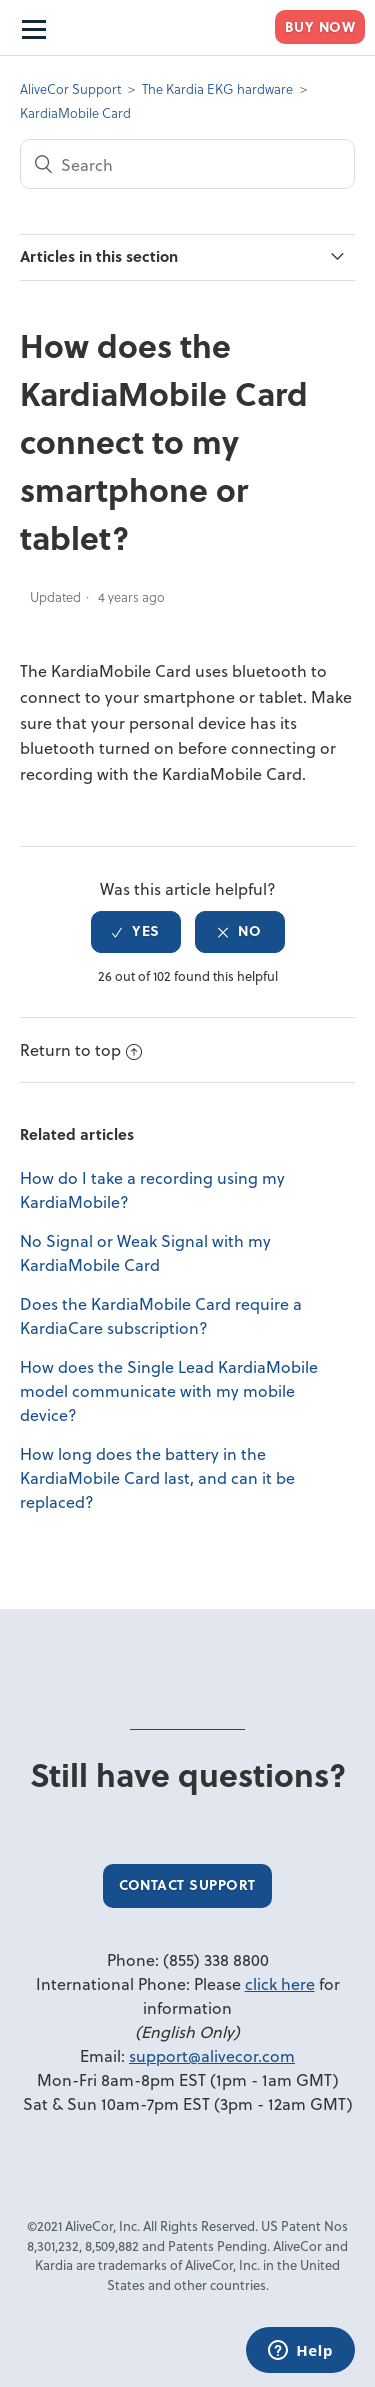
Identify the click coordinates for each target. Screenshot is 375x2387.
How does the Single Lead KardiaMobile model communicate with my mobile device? (169, 1390)
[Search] (187, 164)
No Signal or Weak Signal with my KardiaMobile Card (145, 1252)
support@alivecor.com (212, 2055)
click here (280, 1983)
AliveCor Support (70, 88)
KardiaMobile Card (75, 112)
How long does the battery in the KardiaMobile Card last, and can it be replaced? (157, 1477)
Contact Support (187, 1884)
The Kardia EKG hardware (217, 88)
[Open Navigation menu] (32, 28)
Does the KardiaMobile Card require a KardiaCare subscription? (161, 1315)
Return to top (81, 1049)
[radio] (136, 932)
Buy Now (320, 26)
